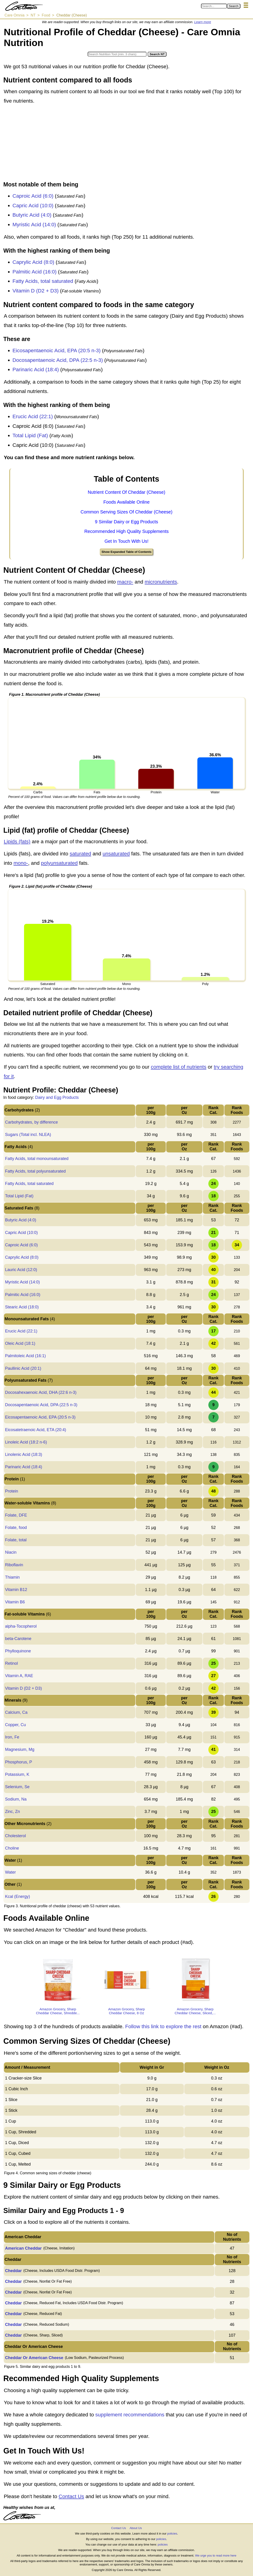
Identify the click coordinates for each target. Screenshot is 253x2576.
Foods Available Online (126, 502)
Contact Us (71, 2496)
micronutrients (161, 582)
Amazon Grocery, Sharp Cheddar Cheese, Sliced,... (195, 2011)
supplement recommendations (129, 2415)
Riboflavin (14, 1565)
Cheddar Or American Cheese (34, 2357)
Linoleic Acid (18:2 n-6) (26, 1442)
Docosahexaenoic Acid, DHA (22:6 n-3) (40, 1392)
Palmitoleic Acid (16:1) (25, 1355)
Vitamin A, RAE (19, 1675)
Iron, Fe (12, 1737)
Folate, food (16, 1527)
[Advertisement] (126, 143)
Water (10, 1872)
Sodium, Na (16, 1799)
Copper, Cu (15, 1724)
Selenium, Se (17, 1787)
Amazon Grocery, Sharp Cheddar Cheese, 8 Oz (126, 2011)
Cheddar (13, 2270)
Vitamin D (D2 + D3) (36, 291)
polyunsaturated (59, 863)
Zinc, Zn (12, 1811)
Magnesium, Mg (19, 1749)
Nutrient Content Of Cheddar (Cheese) (126, 492)
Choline (12, 1848)
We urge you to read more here (215, 2555)
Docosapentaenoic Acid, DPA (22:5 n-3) (58, 360)
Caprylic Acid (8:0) (33, 262)
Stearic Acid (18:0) (22, 1307)
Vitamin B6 (15, 1602)
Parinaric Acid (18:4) (36, 369)
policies (172, 2533)
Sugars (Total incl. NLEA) (28, 1134)
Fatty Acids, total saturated (43, 281)
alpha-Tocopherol (21, 1626)
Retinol (11, 1663)
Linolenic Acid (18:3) (23, 1454)
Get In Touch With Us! (126, 541)
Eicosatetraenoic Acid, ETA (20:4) (35, 1429)
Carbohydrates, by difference (31, 1122)
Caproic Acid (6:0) (33, 196)
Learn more (202, 22)
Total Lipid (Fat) (30, 435)
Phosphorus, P (18, 1762)
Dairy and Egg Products (57, 1097)
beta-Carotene (18, 1638)
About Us (136, 2528)
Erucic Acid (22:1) (33, 416)
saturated (80, 854)
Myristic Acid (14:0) (34, 224)
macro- (125, 582)
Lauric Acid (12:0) (21, 1269)
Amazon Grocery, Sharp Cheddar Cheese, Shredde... (58, 2011)
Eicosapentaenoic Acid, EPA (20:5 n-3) (57, 350)
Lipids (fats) (17, 841)
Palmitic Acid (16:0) (35, 272)
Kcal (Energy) (17, 1896)
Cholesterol (15, 1836)
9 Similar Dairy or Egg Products (126, 521)
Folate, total (16, 1540)
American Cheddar (23, 2248)
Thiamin (12, 1577)
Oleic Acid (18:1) (20, 1343)
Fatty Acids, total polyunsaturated (35, 1171)
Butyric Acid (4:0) (32, 215)
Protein (11, 1491)
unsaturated (116, 854)
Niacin (10, 1552)
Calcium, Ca (16, 1712)
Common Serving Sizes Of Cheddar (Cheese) (126, 511)
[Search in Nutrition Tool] (117, 54)
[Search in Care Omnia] (214, 6)
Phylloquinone (18, 1651)
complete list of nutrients (179, 1067)
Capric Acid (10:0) (33, 205)
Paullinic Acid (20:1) (23, 1368)
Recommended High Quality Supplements (126, 531)
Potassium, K (17, 1774)
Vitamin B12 (16, 1589)
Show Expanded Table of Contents (126, 552)
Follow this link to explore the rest (163, 2026)
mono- (21, 863)
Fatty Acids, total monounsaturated (36, 1158)
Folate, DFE (16, 1515)
